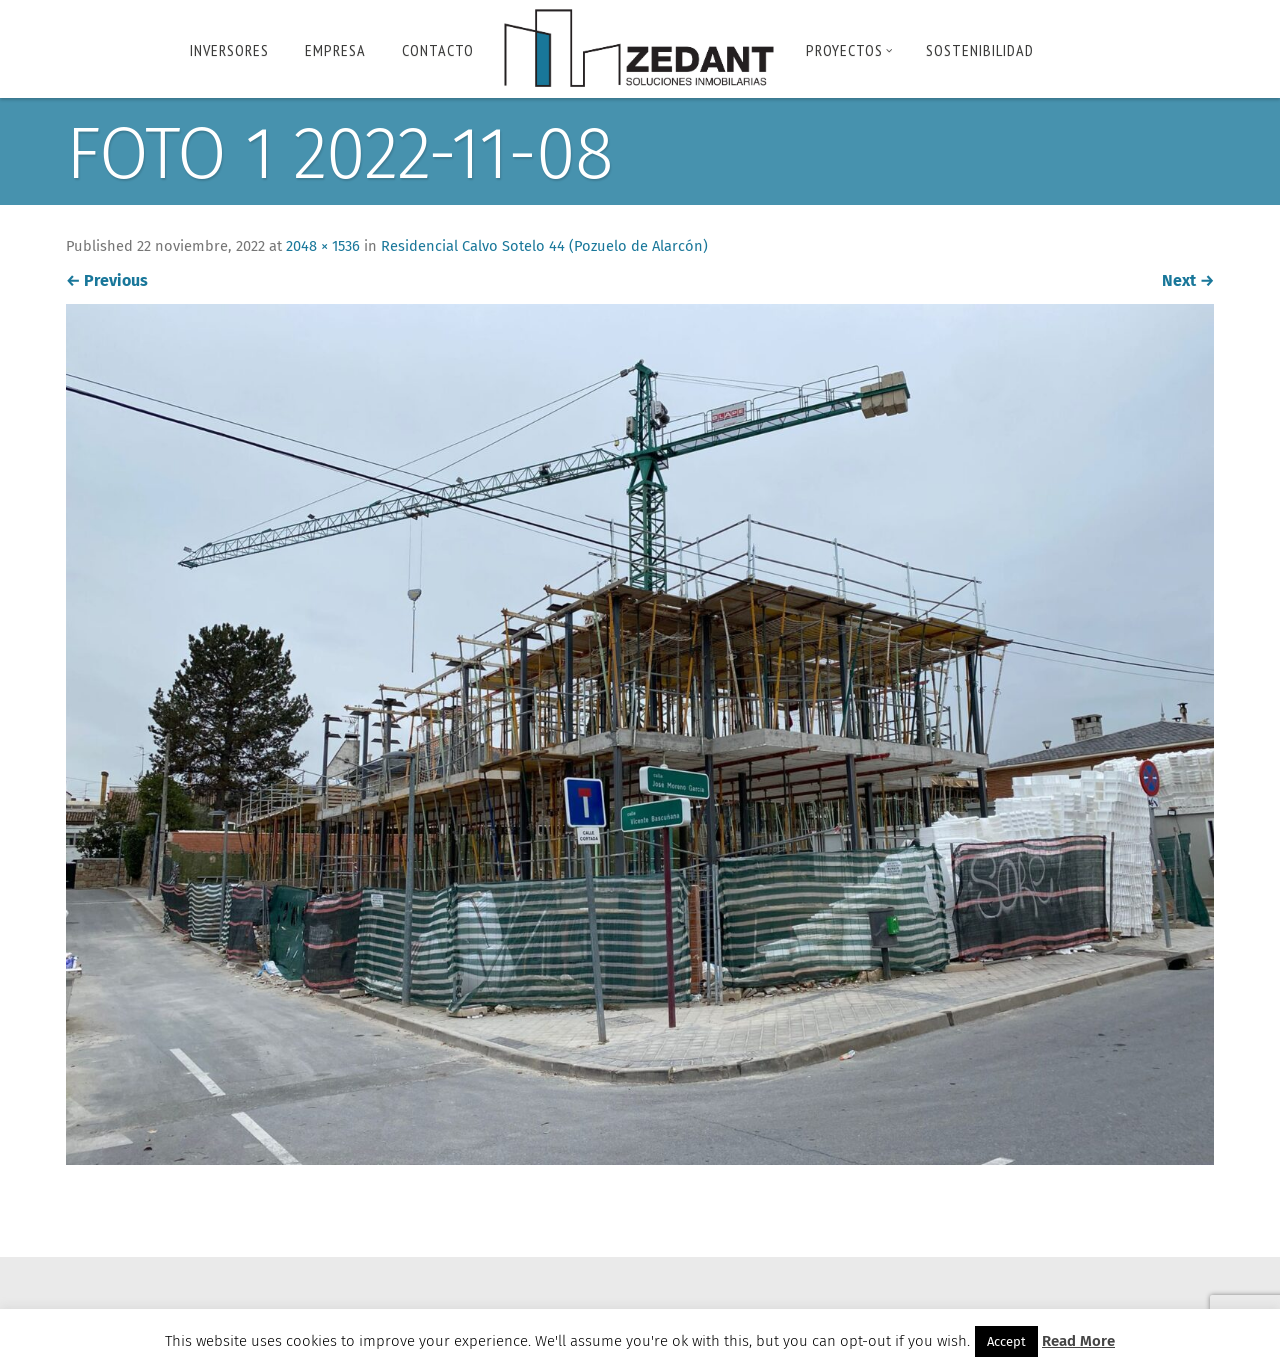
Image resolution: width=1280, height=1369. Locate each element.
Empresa (335, 50)
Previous (111, 281)
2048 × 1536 (329, 247)
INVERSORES (229, 50)
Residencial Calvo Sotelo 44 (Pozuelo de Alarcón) (554, 247)
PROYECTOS (849, 50)
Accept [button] (1006, 1341)
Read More (1078, 1341)
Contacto (438, 50)
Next (1184, 281)
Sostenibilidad (980, 50)
